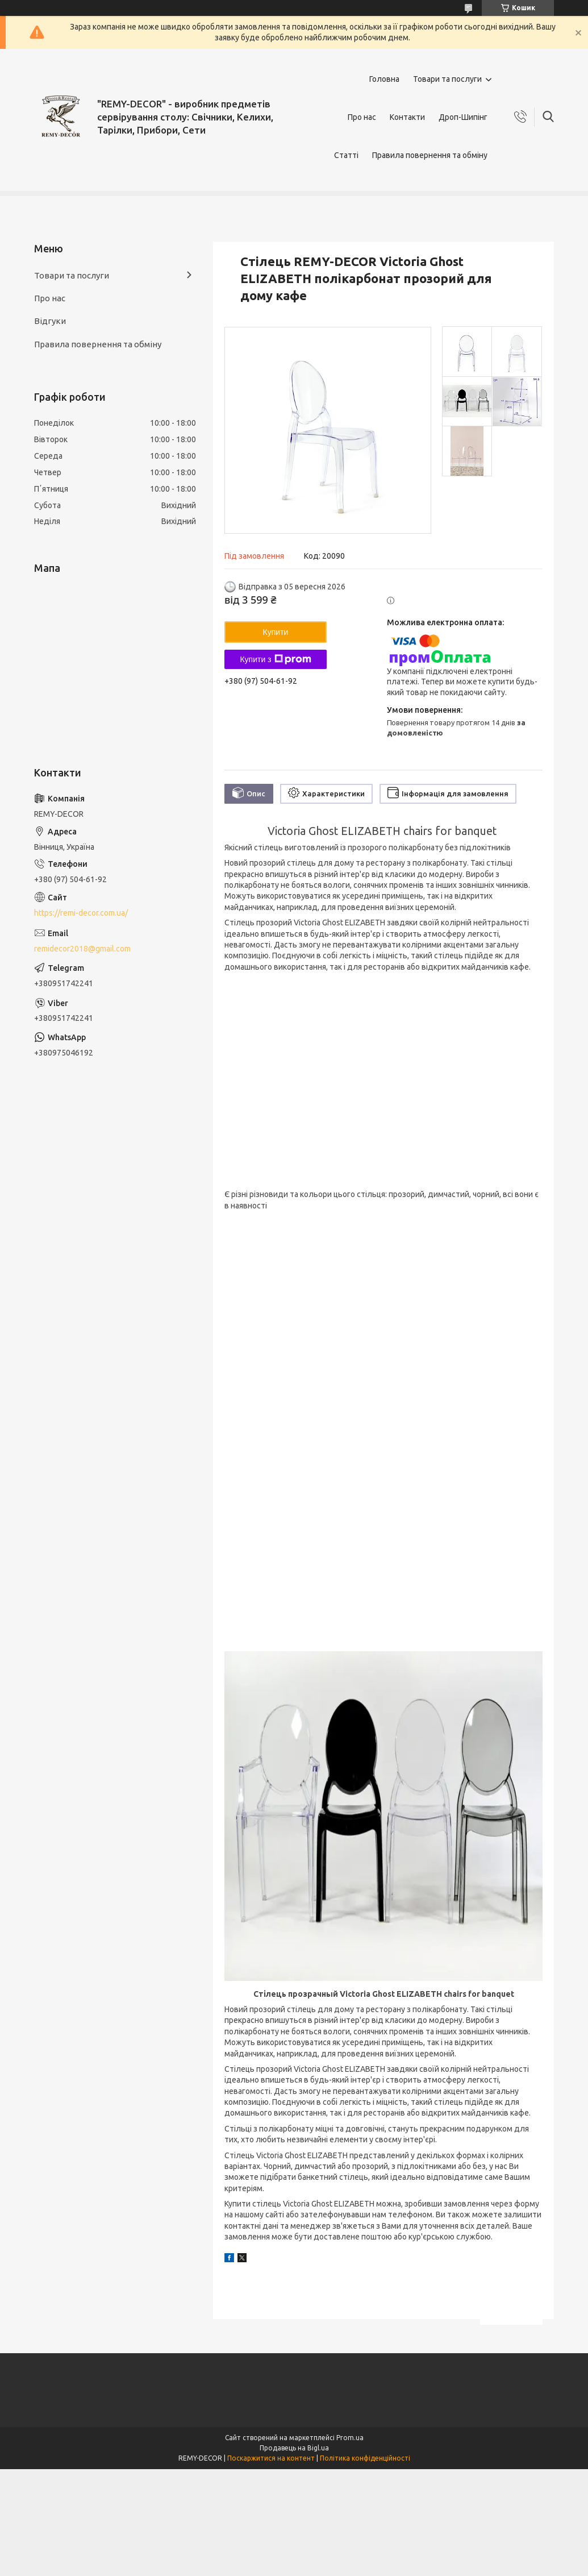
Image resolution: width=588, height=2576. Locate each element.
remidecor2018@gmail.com (82, 948)
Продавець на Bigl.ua (294, 2448)
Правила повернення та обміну (429, 155)
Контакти (407, 117)
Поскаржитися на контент (271, 2458)
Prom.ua (350, 2437)
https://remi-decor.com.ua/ (81, 912)
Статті (346, 155)
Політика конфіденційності (365, 2458)
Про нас (362, 117)
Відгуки (50, 321)
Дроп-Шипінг (463, 117)
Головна (384, 79)
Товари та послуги (447, 79)
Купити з (275, 659)
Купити (276, 632)
